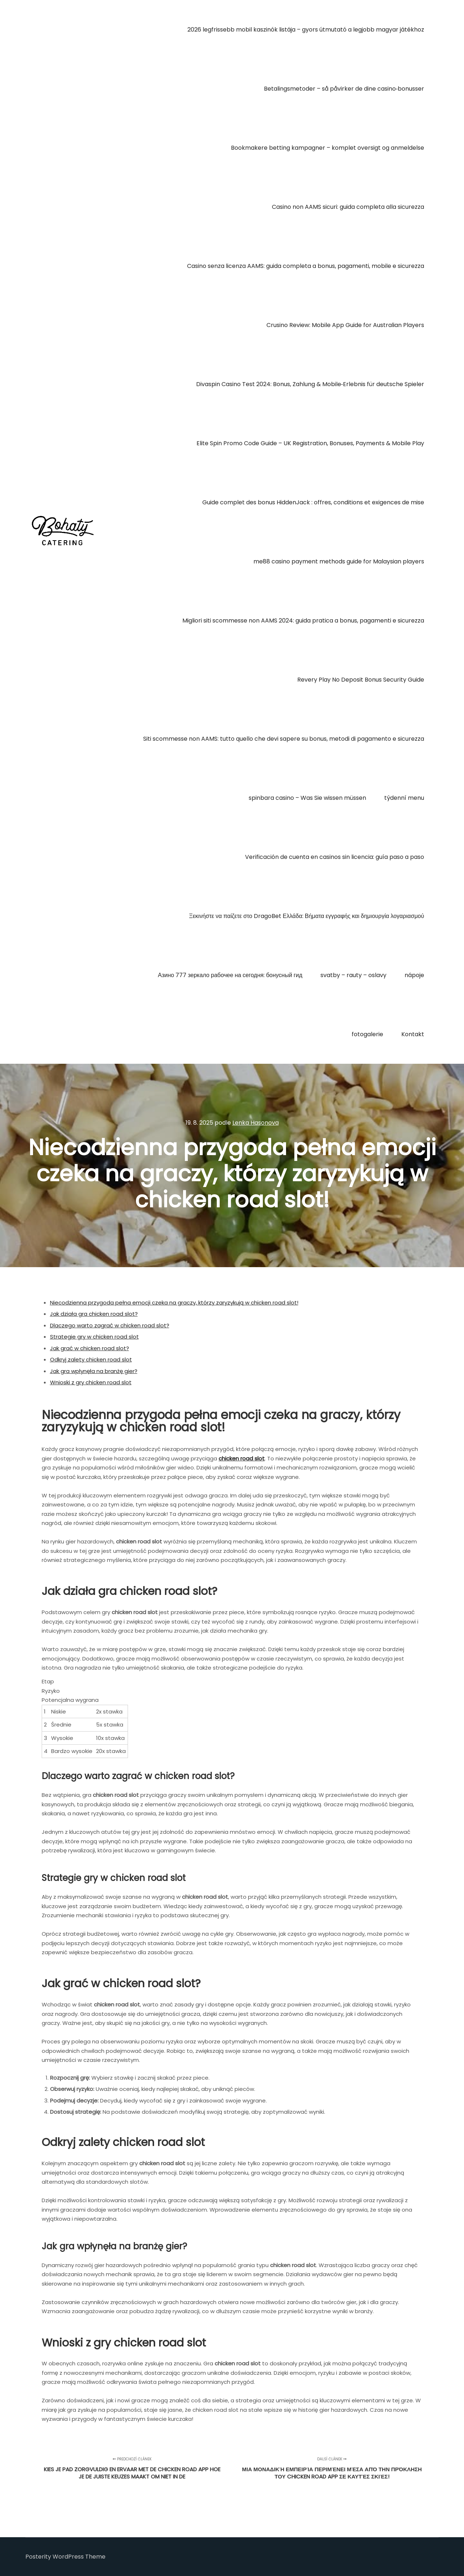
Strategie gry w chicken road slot (94, 1336)
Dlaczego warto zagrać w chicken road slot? (109, 1325)
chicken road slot (242, 1458)
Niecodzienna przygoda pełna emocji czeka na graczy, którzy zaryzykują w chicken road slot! (174, 1302)
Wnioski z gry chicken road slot (91, 1382)
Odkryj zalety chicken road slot (91, 1359)
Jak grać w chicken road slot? (89, 1348)
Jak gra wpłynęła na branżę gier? (93, 1371)
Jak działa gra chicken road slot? (94, 1314)
